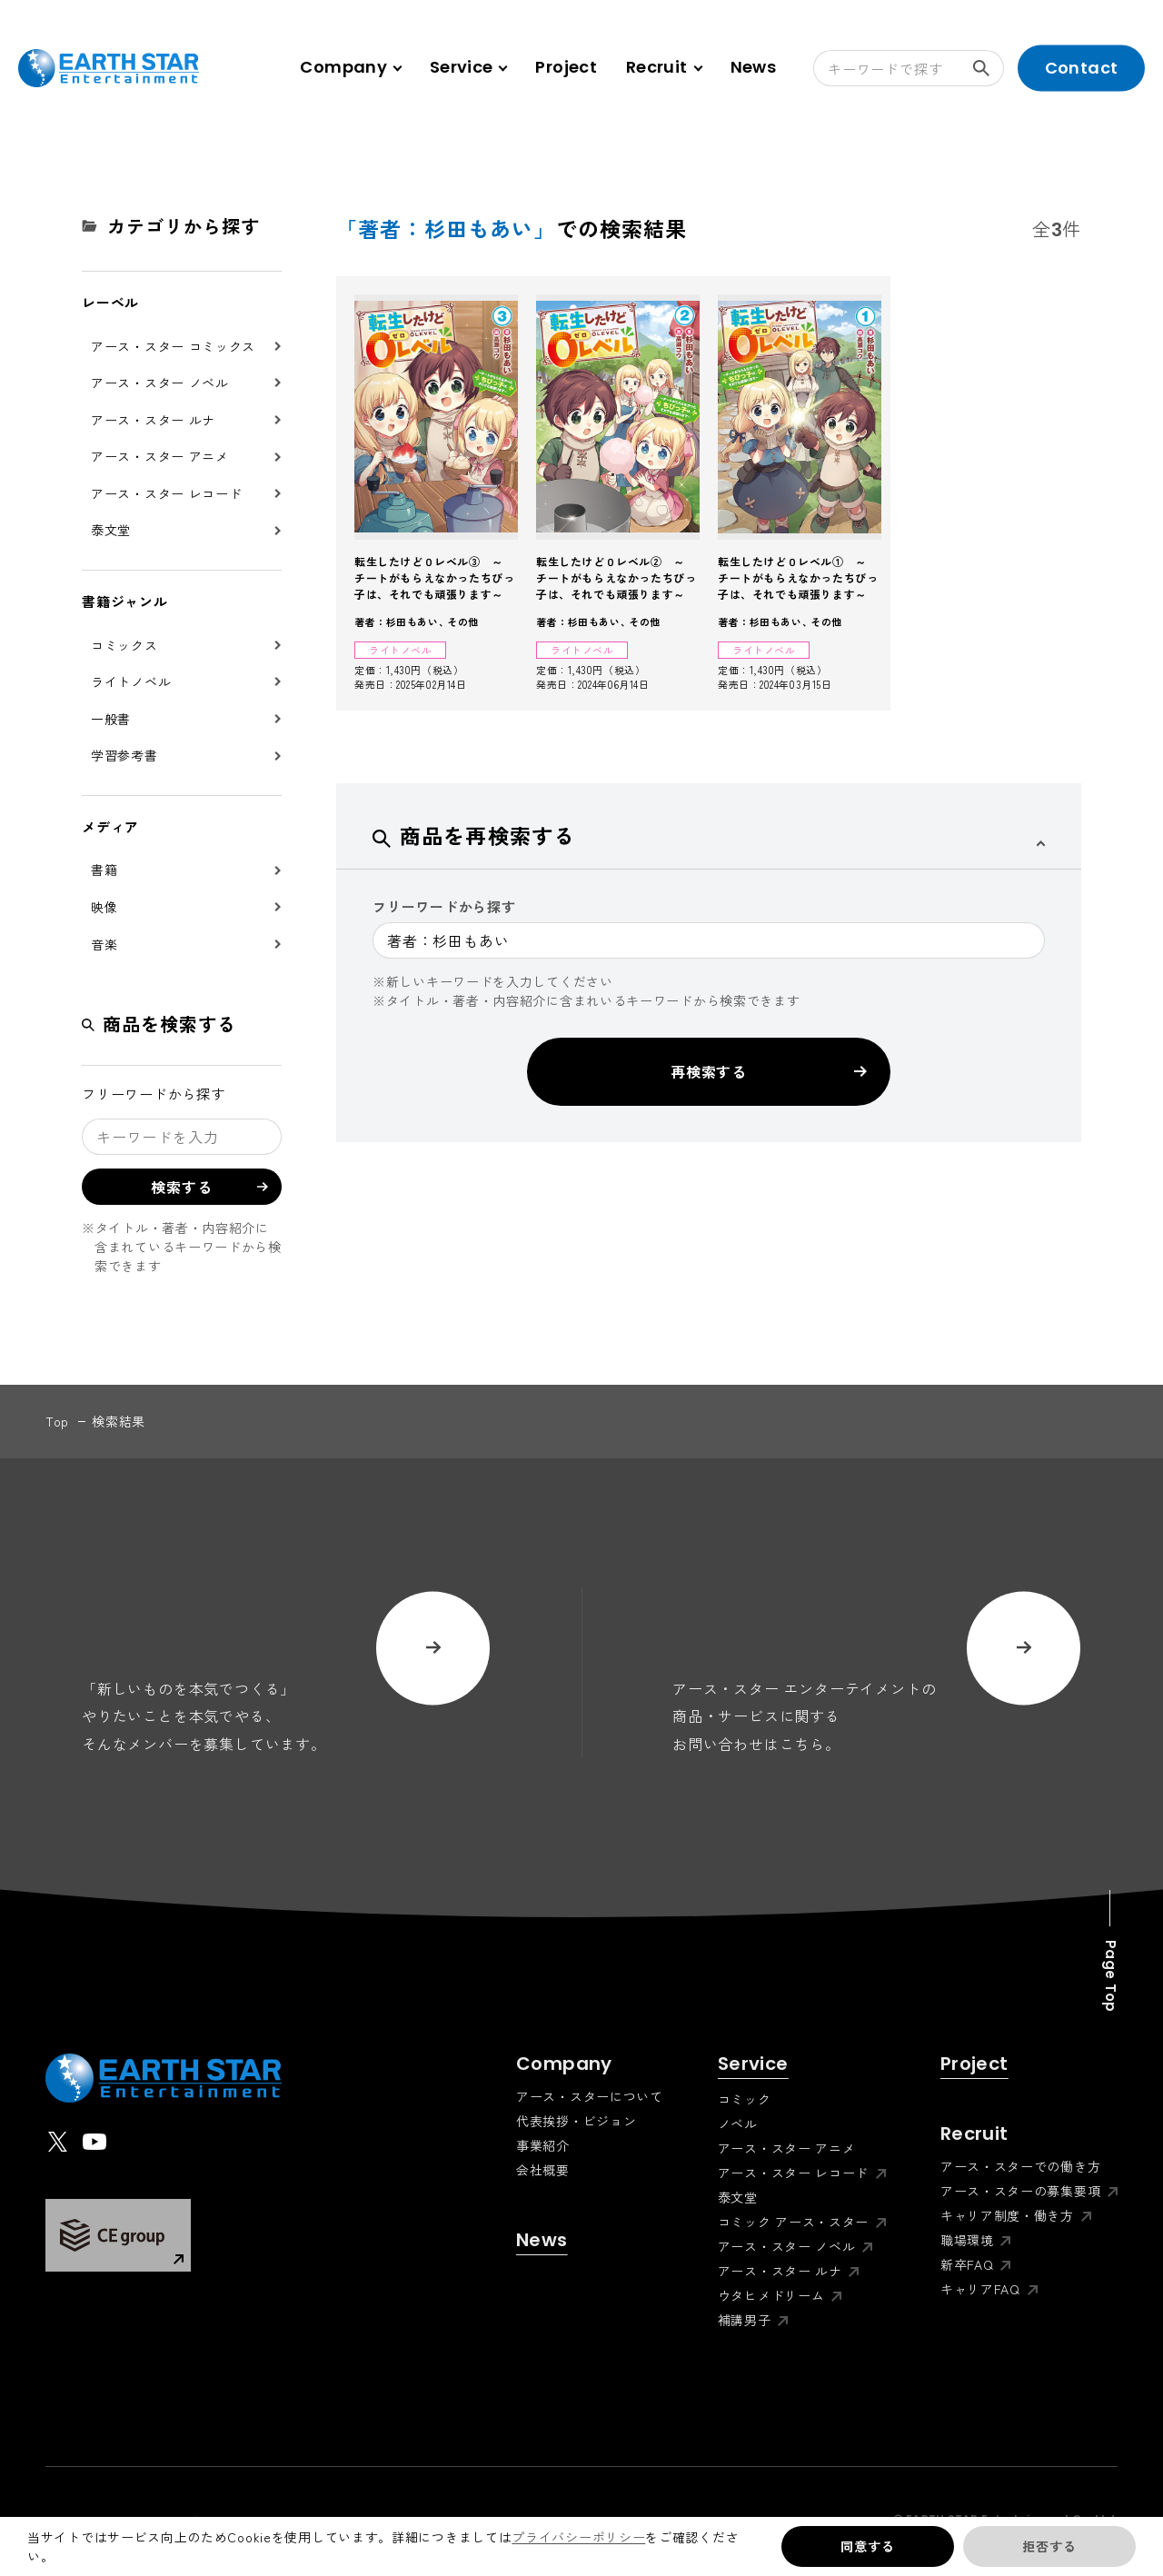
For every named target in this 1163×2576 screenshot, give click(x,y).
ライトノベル (131, 681)
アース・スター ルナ (153, 420)
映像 (104, 907)
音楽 (104, 944)
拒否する (1049, 2546)
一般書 (111, 719)
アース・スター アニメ (160, 456)
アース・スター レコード (166, 493)
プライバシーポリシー (578, 2537)
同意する (867, 2546)
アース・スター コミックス (173, 346)
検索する (988, 68)
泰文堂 (111, 530)
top (57, 1421)
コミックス (124, 645)
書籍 (104, 869)
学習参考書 (124, 755)
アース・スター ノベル (160, 382)
